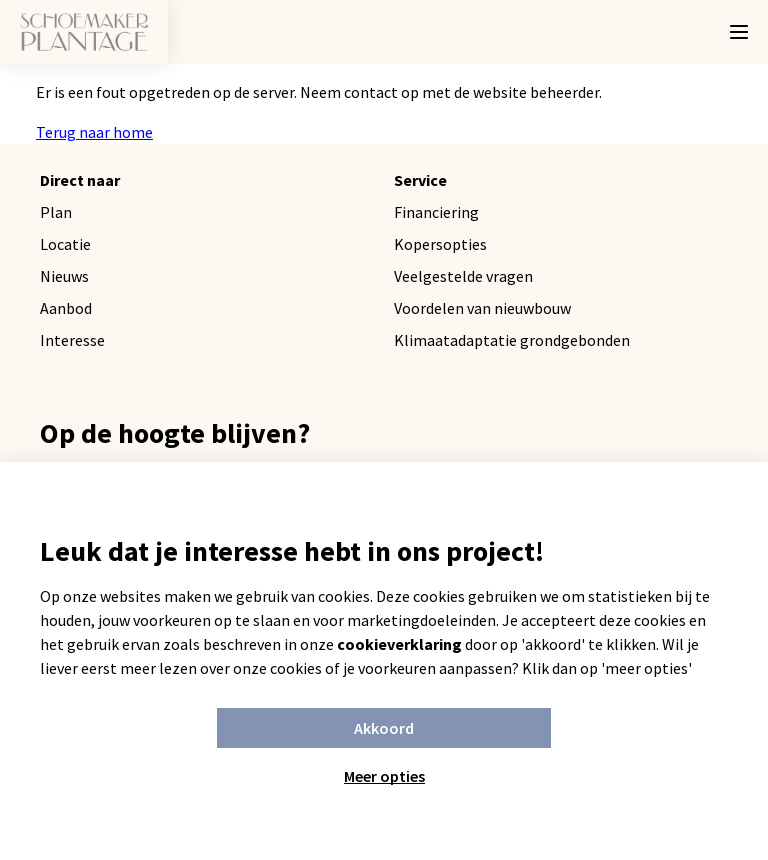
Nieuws (64, 276)
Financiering (436, 212)
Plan (56, 212)
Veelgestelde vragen (463, 276)
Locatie (65, 244)
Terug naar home (94, 132)
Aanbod (66, 308)
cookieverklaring (399, 644)
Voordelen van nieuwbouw (482, 308)
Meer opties (384, 776)
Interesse (72, 340)
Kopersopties (440, 244)
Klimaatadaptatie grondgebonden (512, 340)
